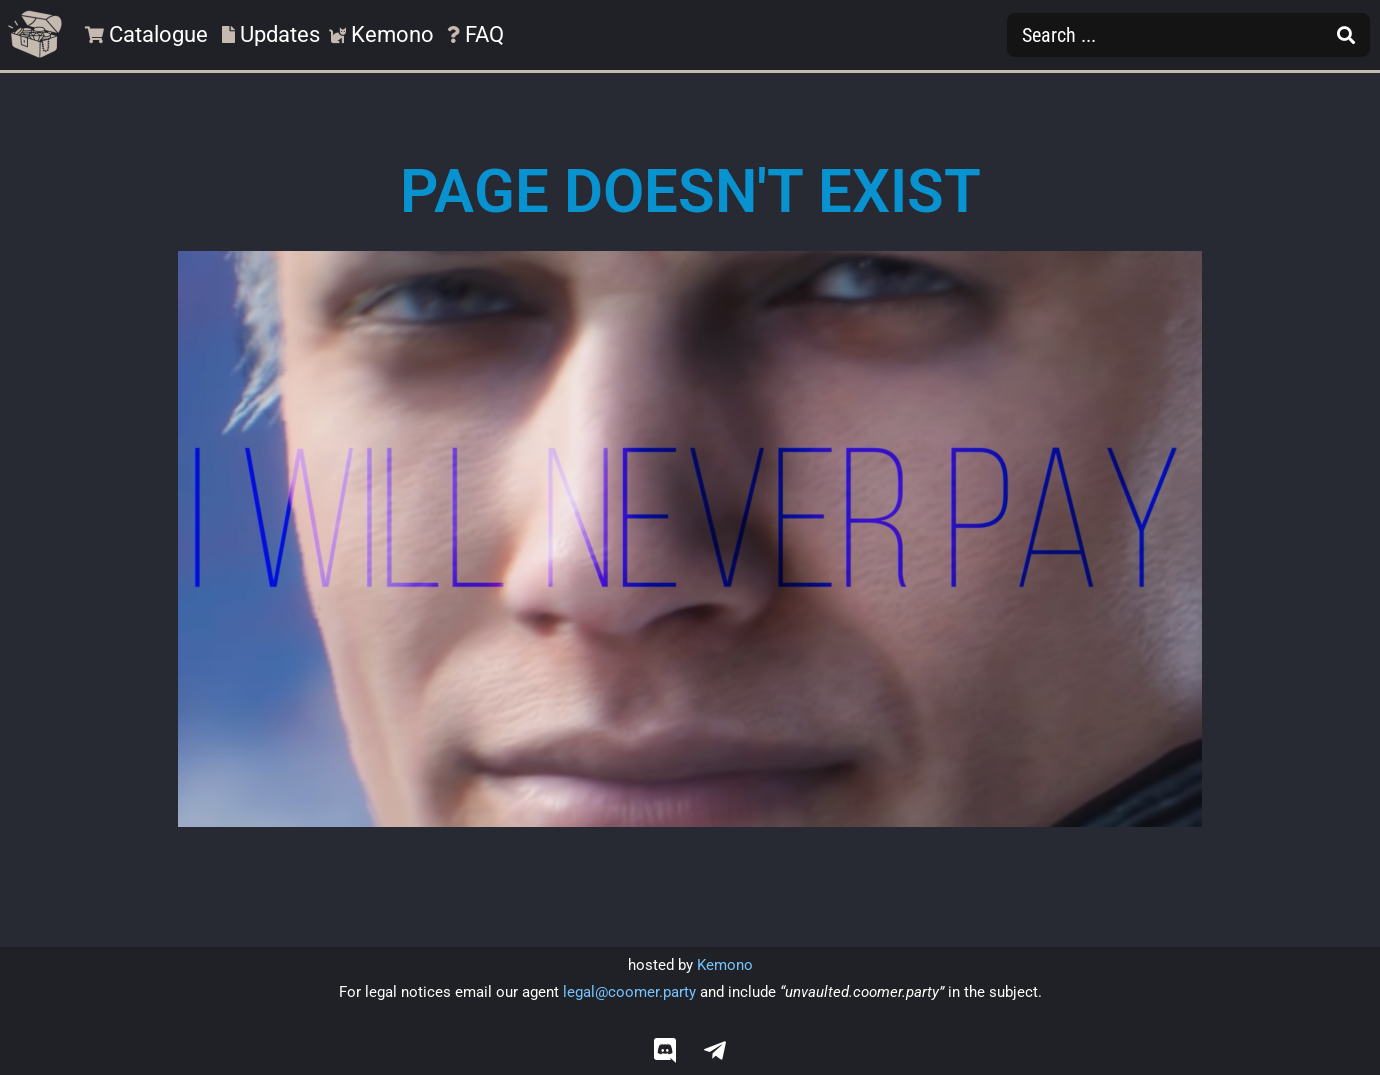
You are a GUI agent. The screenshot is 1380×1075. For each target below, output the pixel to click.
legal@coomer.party (629, 992)
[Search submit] (1346, 35)
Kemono (725, 965)
